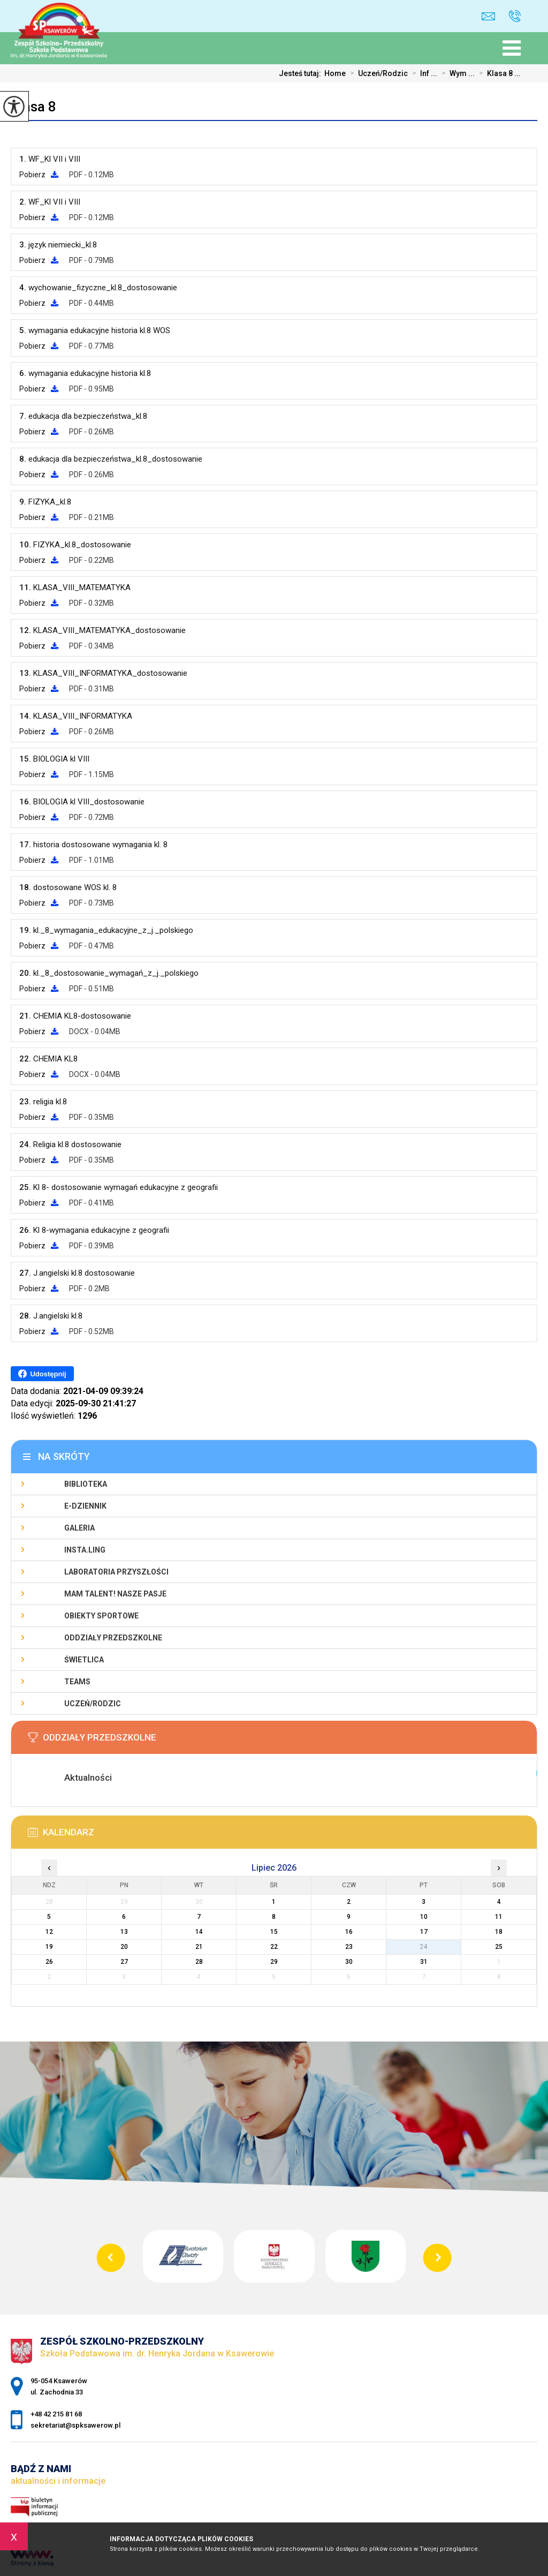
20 (124, 1946)
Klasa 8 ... (498, 73)
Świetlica (84, 1659)
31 (424, 1961)
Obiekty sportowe (101, 1615)
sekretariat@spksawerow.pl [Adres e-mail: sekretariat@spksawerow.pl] (75, 2425)
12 (49, 1931)
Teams (77, 1681)
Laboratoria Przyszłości (116, 1572)
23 (349, 1946)
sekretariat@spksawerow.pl (488, 16)
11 (499, 1916)
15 (274, 1931)
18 (499, 1931)
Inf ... (422, 73)
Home (335, 73)
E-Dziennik (85, 1506)
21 (199, 1946)
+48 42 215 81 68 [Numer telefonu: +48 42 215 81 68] (56, 2414)
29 (274, 1961)
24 (424, 1946)
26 (49, 1961)
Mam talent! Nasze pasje (115, 1594)
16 (349, 1931)
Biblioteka (85, 1484)
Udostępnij (42, 1373)
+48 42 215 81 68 (514, 16)
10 (424, 1916)
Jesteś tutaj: (301, 73)
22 (274, 1946)
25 (499, 1946)
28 (199, 1961)
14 (199, 1931)
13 (124, 1931)
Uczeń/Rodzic (377, 73)
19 (49, 1946)
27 (124, 1961)
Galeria (79, 1528)
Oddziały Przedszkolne (113, 1637)
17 (424, 1931)
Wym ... (456, 73)
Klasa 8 (33, 107)
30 (349, 1961)
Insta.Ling (84, 1550)
